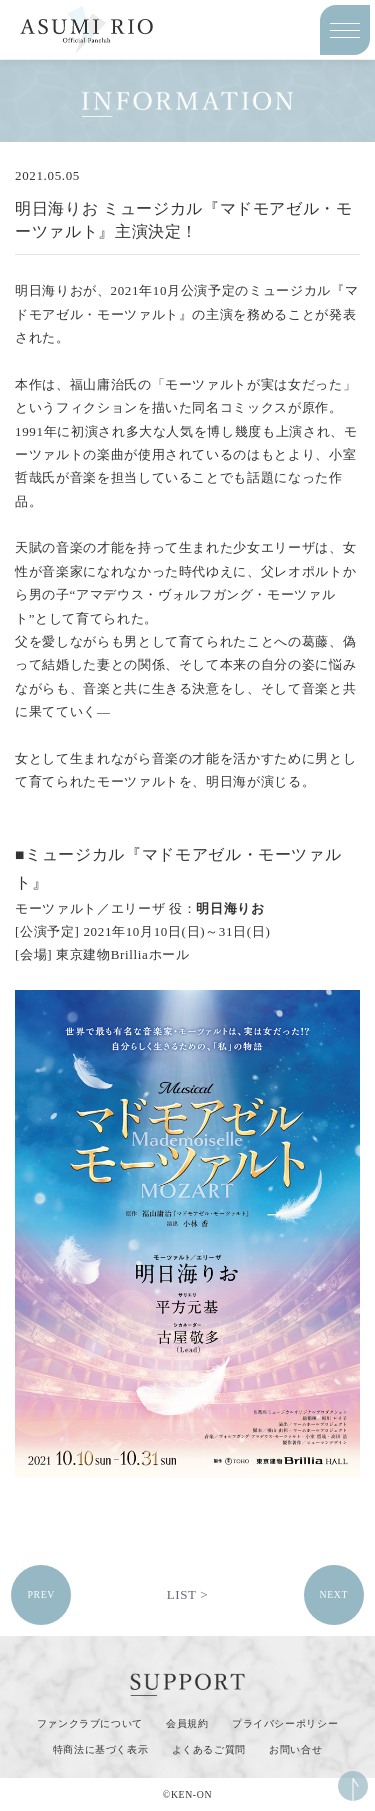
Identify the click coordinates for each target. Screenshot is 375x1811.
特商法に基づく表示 (101, 1749)
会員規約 (187, 1723)
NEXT (333, 1594)
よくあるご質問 (209, 1749)
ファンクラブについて (90, 1723)
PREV (41, 1594)
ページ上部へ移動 (353, 1786)
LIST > (188, 1594)
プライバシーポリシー (285, 1723)
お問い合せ (295, 1749)
